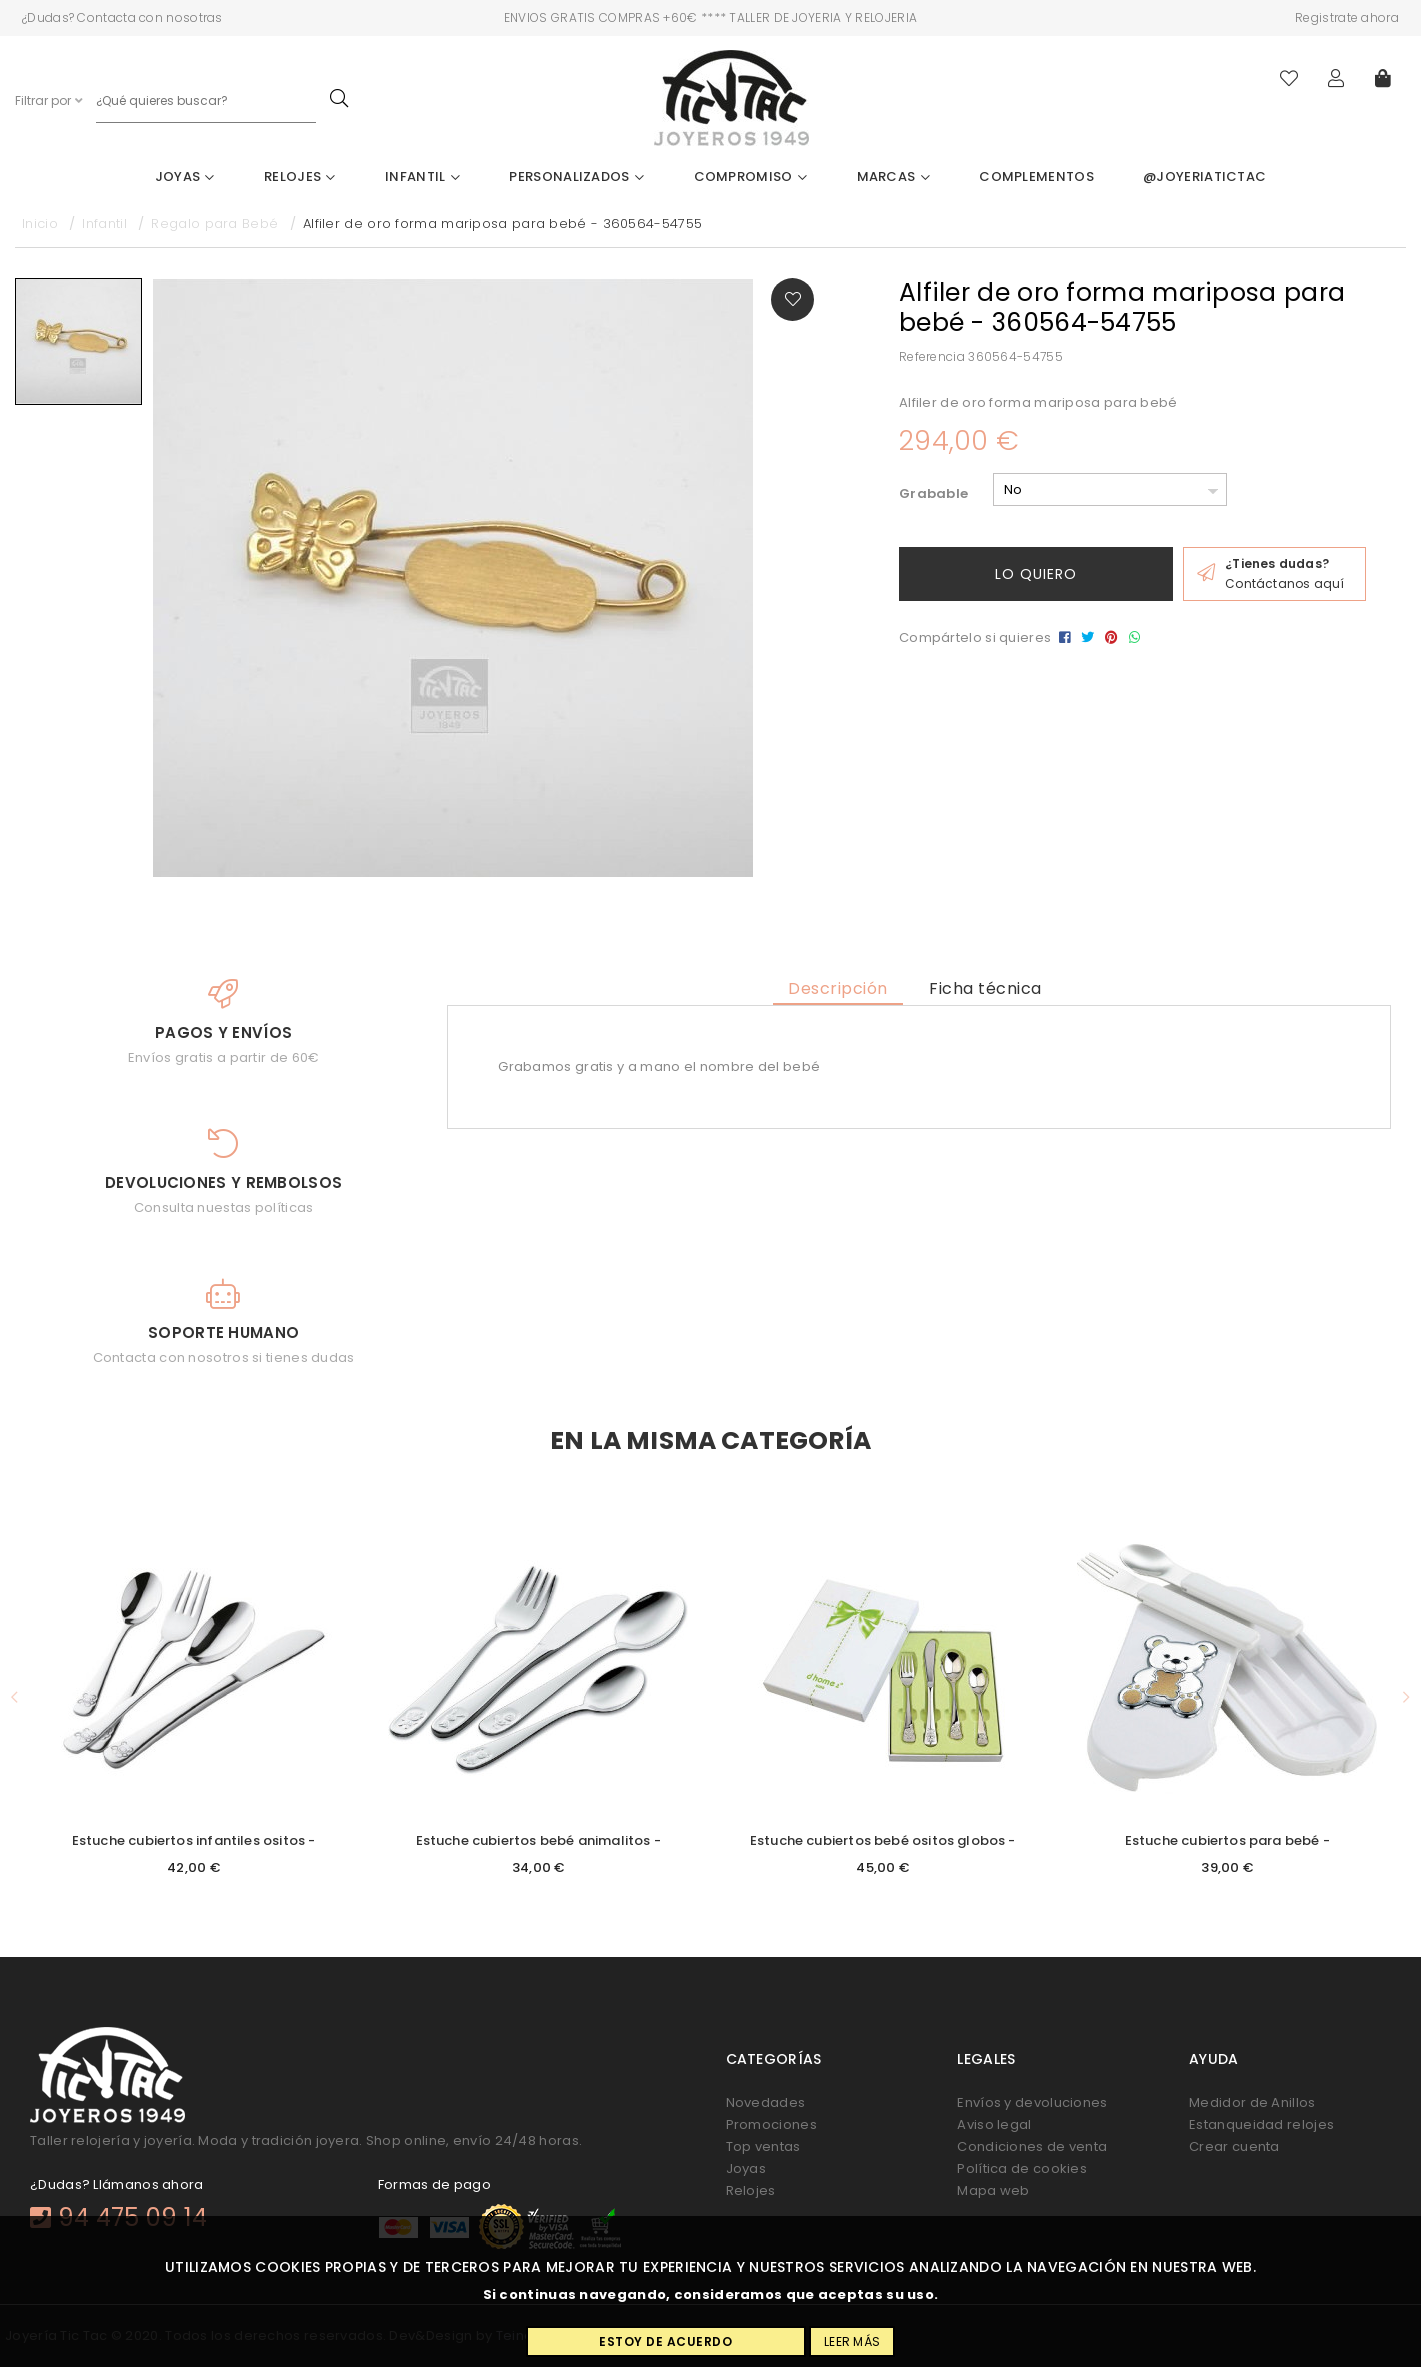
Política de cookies (1022, 2168)
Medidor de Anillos (1252, 2102)
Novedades (766, 2102)
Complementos (1036, 176)
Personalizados (576, 176)
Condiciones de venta (1032, 2146)
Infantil (422, 176)
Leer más (852, 2341)
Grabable (933, 493)
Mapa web (993, 2190)
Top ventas (763, 2146)
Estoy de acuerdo (665, 2341)
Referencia (932, 356)
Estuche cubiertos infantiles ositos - (194, 1840)
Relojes (300, 176)
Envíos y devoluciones (1032, 2102)
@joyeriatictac (1204, 176)
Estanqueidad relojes (1261, 2124)
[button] (14, 1697)
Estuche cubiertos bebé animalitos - (538, 1840)
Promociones (771, 2124)
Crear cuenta (1234, 2146)
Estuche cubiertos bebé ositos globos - (883, 1840)
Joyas (185, 176)
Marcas (893, 176)
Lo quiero (1036, 574)
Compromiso (751, 176)
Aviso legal (994, 2124)
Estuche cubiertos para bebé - (1227, 1840)
